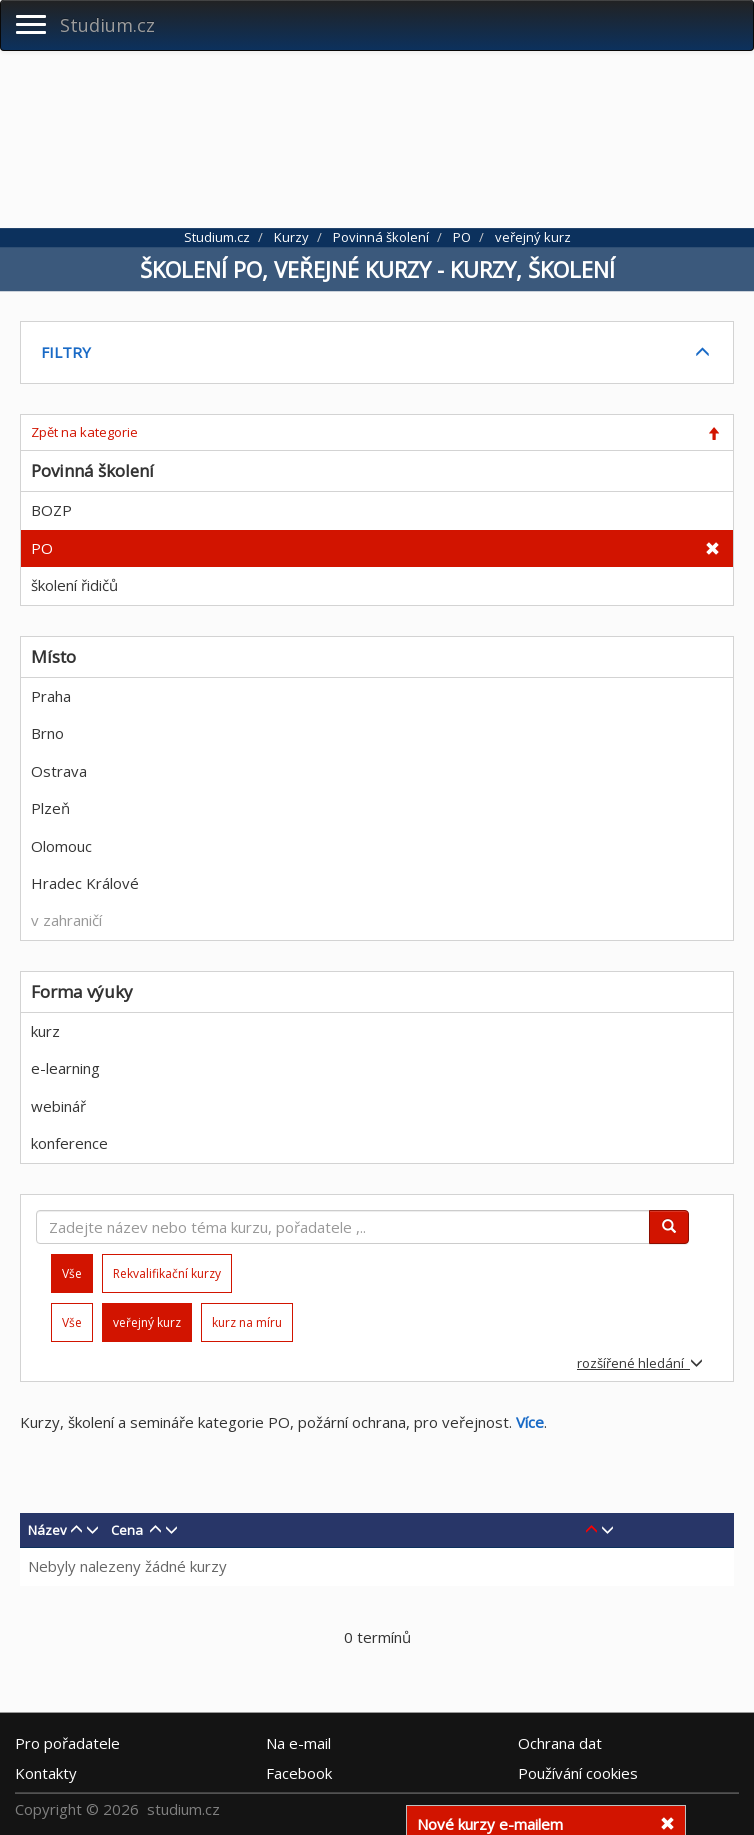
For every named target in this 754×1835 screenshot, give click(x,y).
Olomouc (61, 846)
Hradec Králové (85, 883)
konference (69, 1143)
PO (42, 548)
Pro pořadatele (67, 1743)
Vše (72, 1322)
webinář (58, 1106)
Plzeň (50, 808)
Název (47, 1530)
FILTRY (66, 352)
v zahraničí (66, 920)
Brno (47, 733)
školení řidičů (74, 585)
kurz (45, 1031)
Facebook (299, 1773)
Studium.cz (107, 25)
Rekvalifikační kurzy (167, 1273)
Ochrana (560, 1743)
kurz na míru (247, 1322)
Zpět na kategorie (84, 432)
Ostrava (59, 771)
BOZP (51, 510)
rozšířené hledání (640, 1363)
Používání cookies (578, 1773)
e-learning (65, 1068)
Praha (51, 696)
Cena (127, 1530)
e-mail (298, 1743)
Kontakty (46, 1773)
